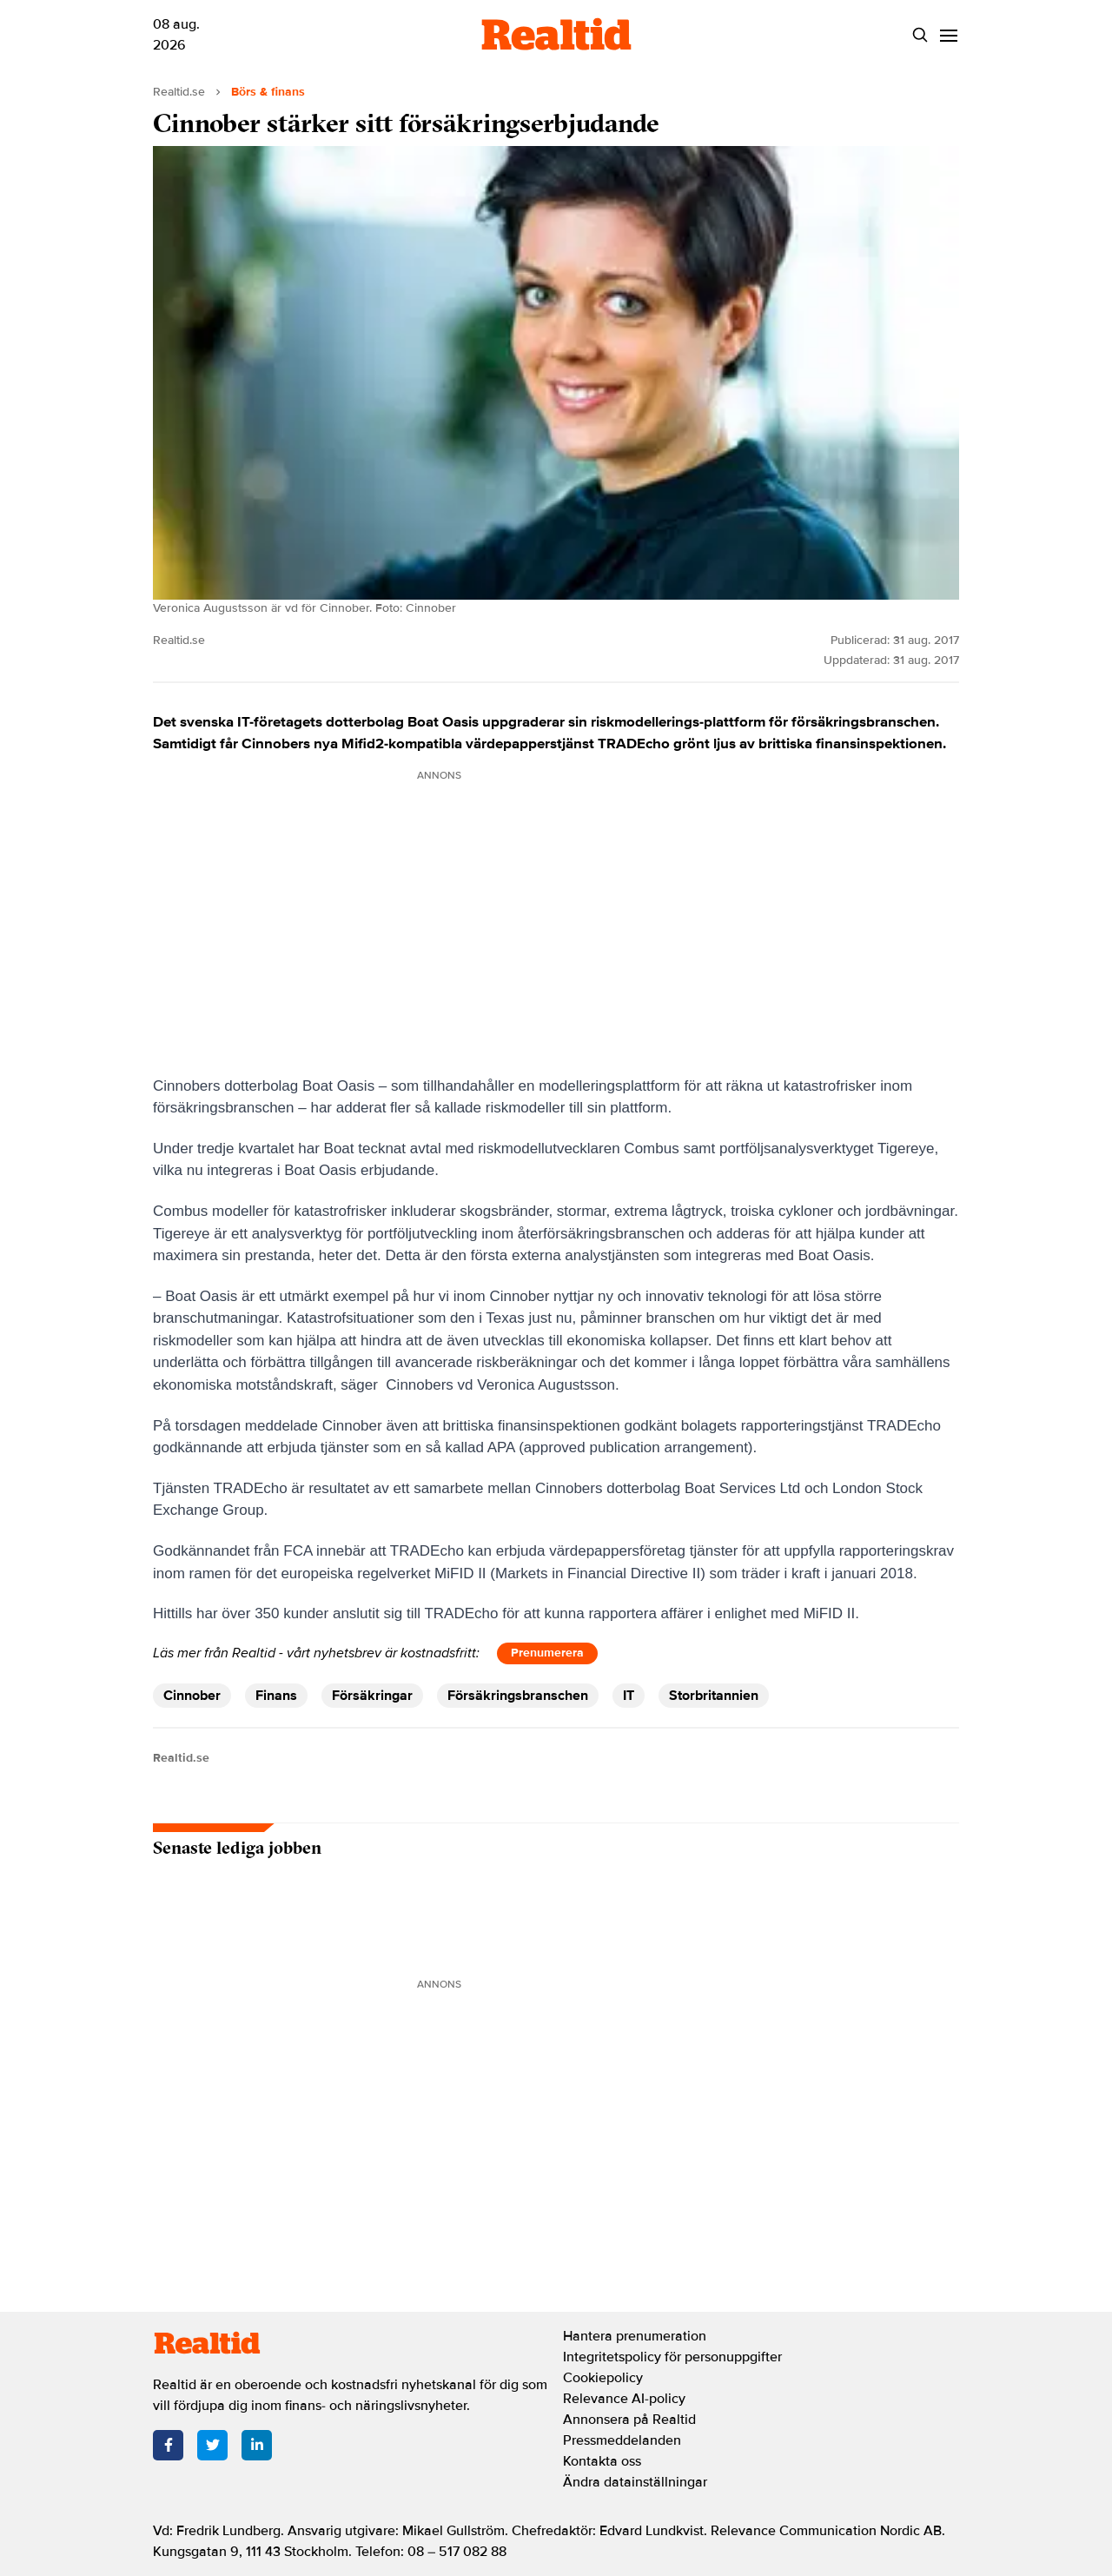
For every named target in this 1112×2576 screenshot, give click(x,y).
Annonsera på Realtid (629, 2419)
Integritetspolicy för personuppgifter (672, 2357)
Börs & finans (268, 91)
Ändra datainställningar (635, 2482)
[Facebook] (168, 2445)
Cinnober (192, 1695)
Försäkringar (372, 1695)
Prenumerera (547, 1652)
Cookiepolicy (603, 2378)
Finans (276, 1695)
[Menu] (948, 35)
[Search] (919, 35)
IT (628, 1695)
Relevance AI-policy (624, 2398)
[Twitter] (212, 2445)
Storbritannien (713, 1695)
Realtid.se (179, 91)
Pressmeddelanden (622, 2440)
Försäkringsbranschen (517, 1695)
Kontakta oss (602, 2461)
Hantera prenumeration (634, 2336)
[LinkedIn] (257, 2445)
